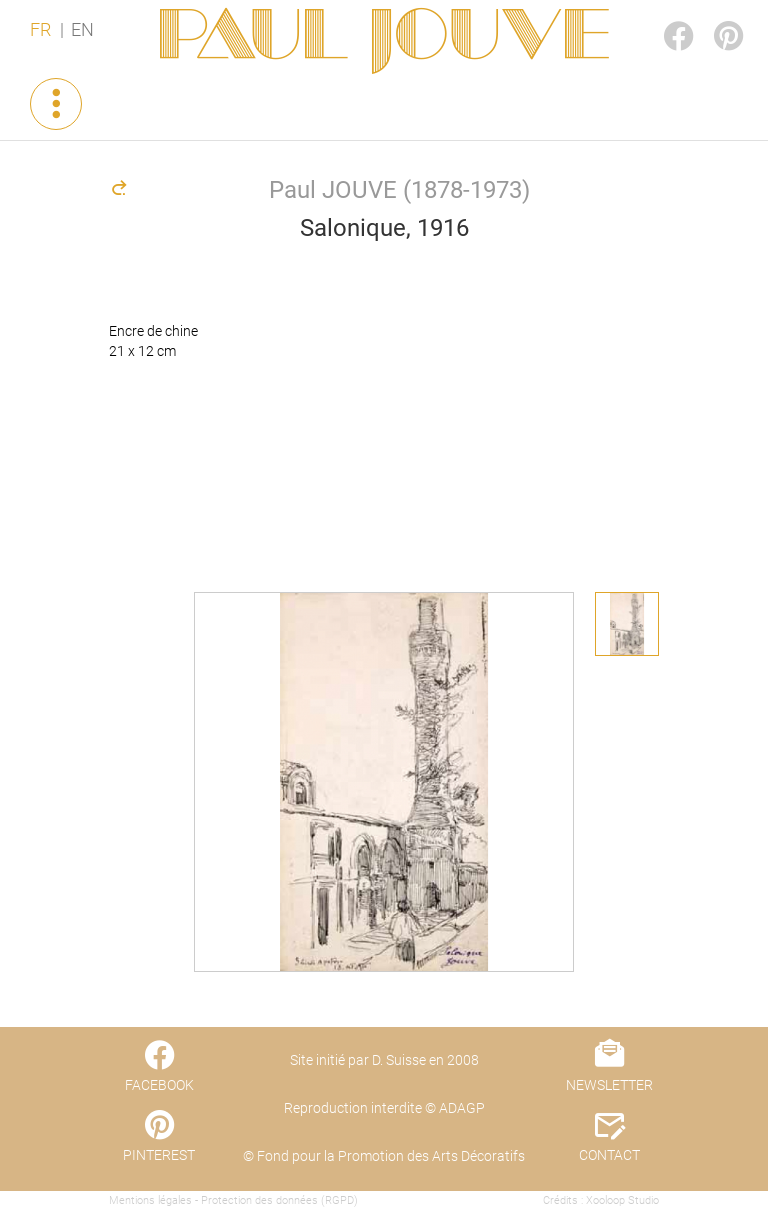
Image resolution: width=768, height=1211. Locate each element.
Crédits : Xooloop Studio (601, 1200)
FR (40, 30)
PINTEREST (712, 16)
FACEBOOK (662, 16)
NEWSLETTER (609, 1085)
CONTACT (609, 1155)
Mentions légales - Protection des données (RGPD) (233, 1200)
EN (82, 30)
